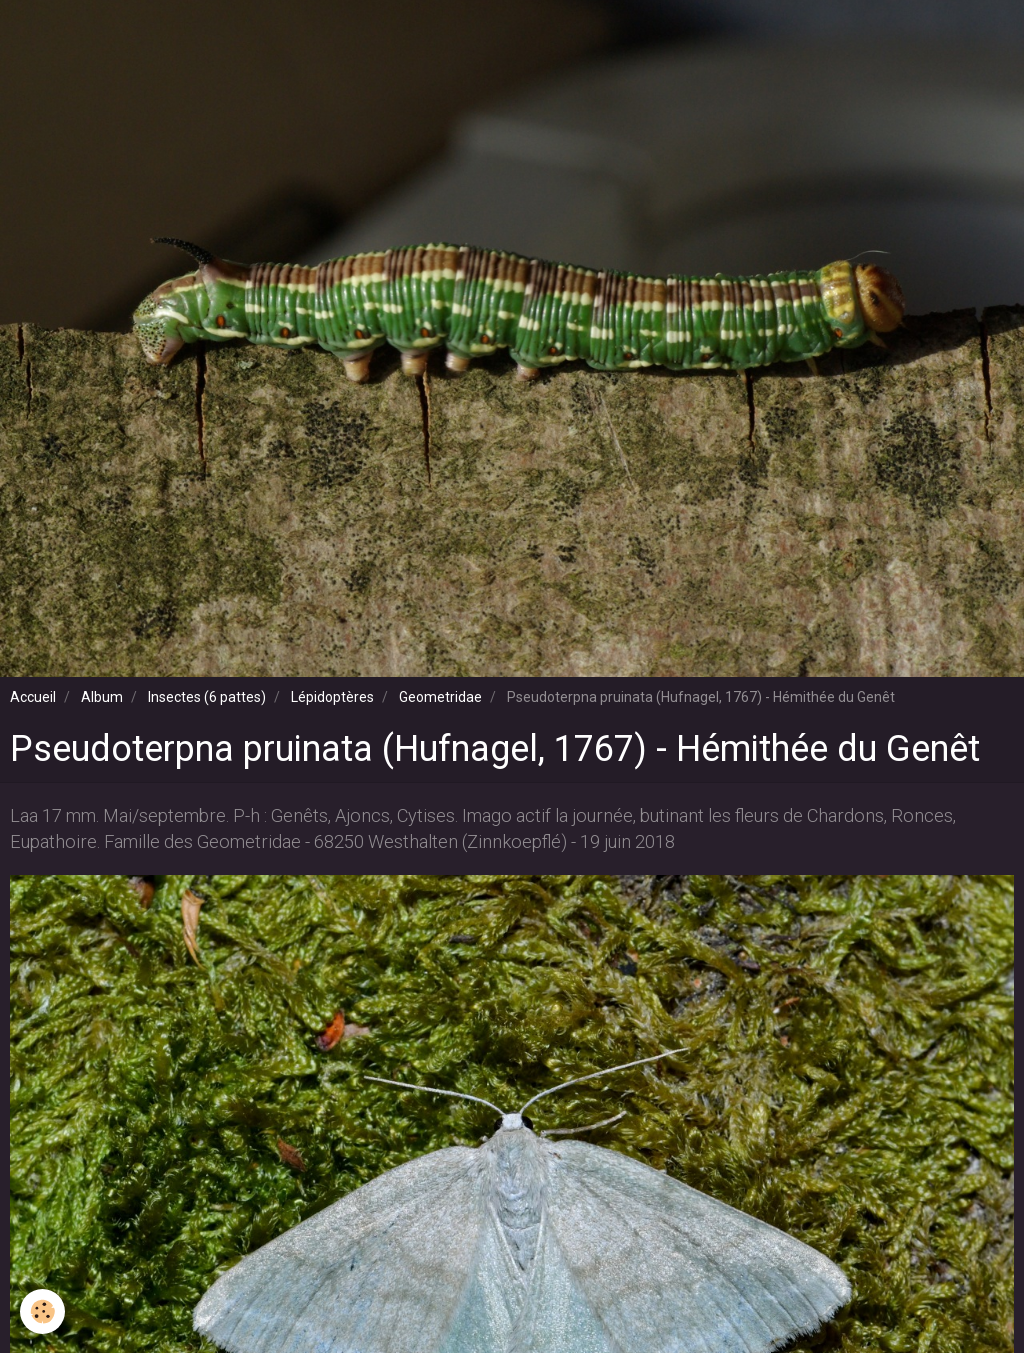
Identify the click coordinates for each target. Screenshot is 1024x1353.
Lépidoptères (332, 697)
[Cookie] (42, 1311)
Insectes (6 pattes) (207, 697)
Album (102, 697)
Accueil (33, 697)
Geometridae (440, 697)
